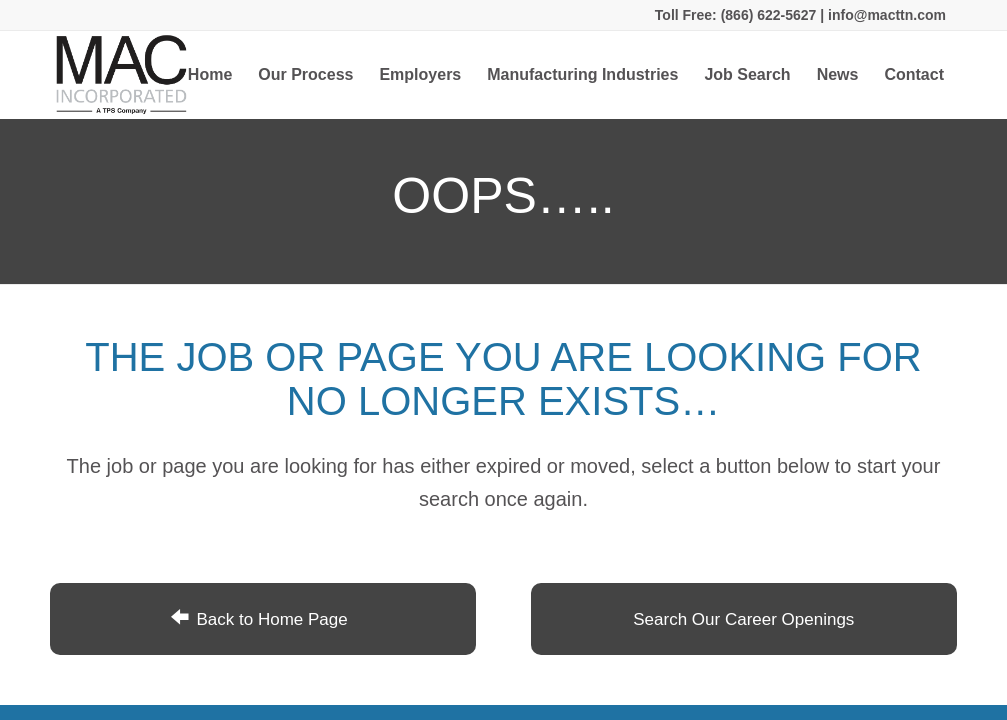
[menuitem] (210, 75)
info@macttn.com (885, 15)
